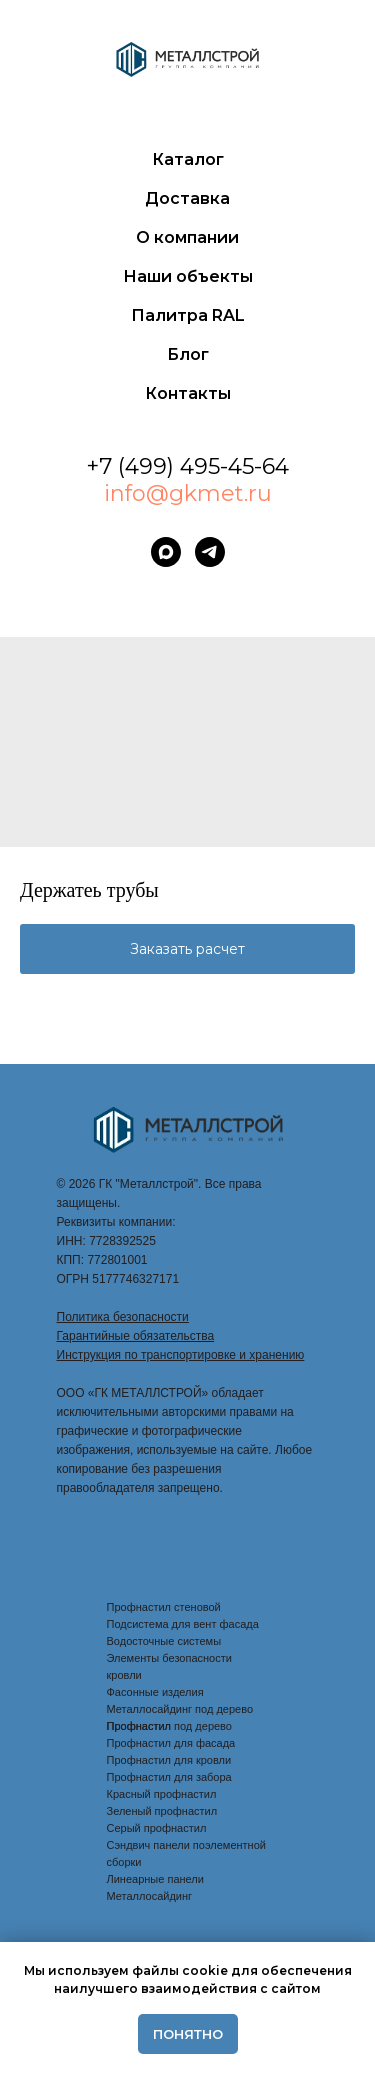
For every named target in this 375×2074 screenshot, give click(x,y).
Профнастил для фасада (171, 1743)
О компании (187, 237)
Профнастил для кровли (169, 1760)
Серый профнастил (157, 1828)
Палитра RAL (188, 315)
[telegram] (210, 552)
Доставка (187, 198)
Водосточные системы (164, 1641)
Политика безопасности (123, 1317)
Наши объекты (188, 276)
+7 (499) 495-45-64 (187, 466)
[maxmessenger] (166, 552)
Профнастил (139, 1726)
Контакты (188, 393)
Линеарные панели (155, 1879)
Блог (188, 354)
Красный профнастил (162, 1794)
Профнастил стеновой (164, 1607)
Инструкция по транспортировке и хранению (181, 1355)
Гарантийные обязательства (136, 1336)
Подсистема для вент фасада (183, 1624)
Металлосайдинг (150, 1896)
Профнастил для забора (169, 1777)
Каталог (188, 159)
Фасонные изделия (155, 1692)
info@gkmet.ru (188, 493)
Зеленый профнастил (162, 1811)
